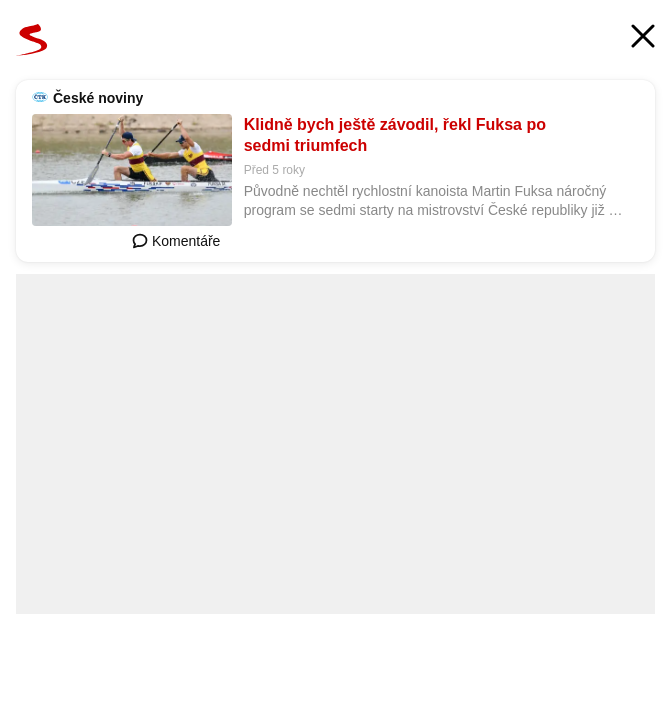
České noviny (98, 98)
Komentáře (176, 241)
